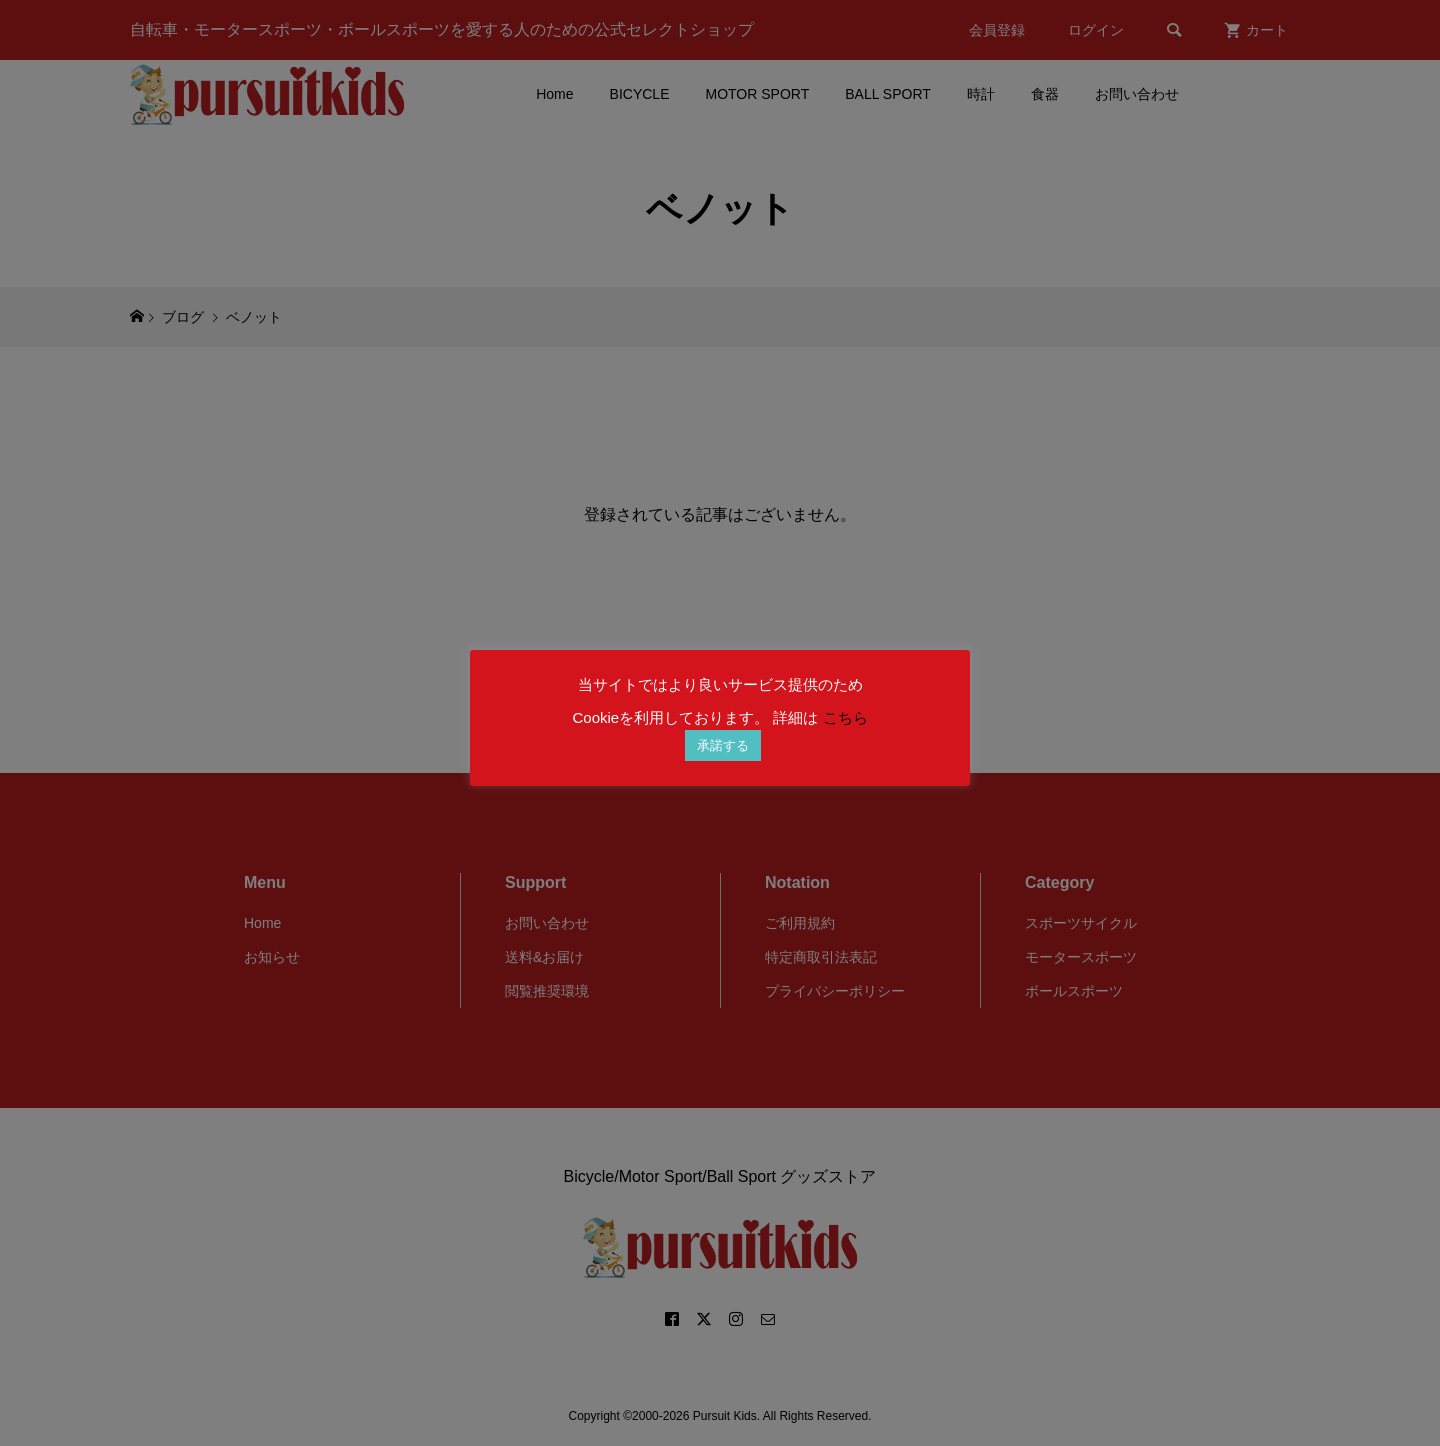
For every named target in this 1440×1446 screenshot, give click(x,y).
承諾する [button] (723, 745)
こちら (845, 717)
